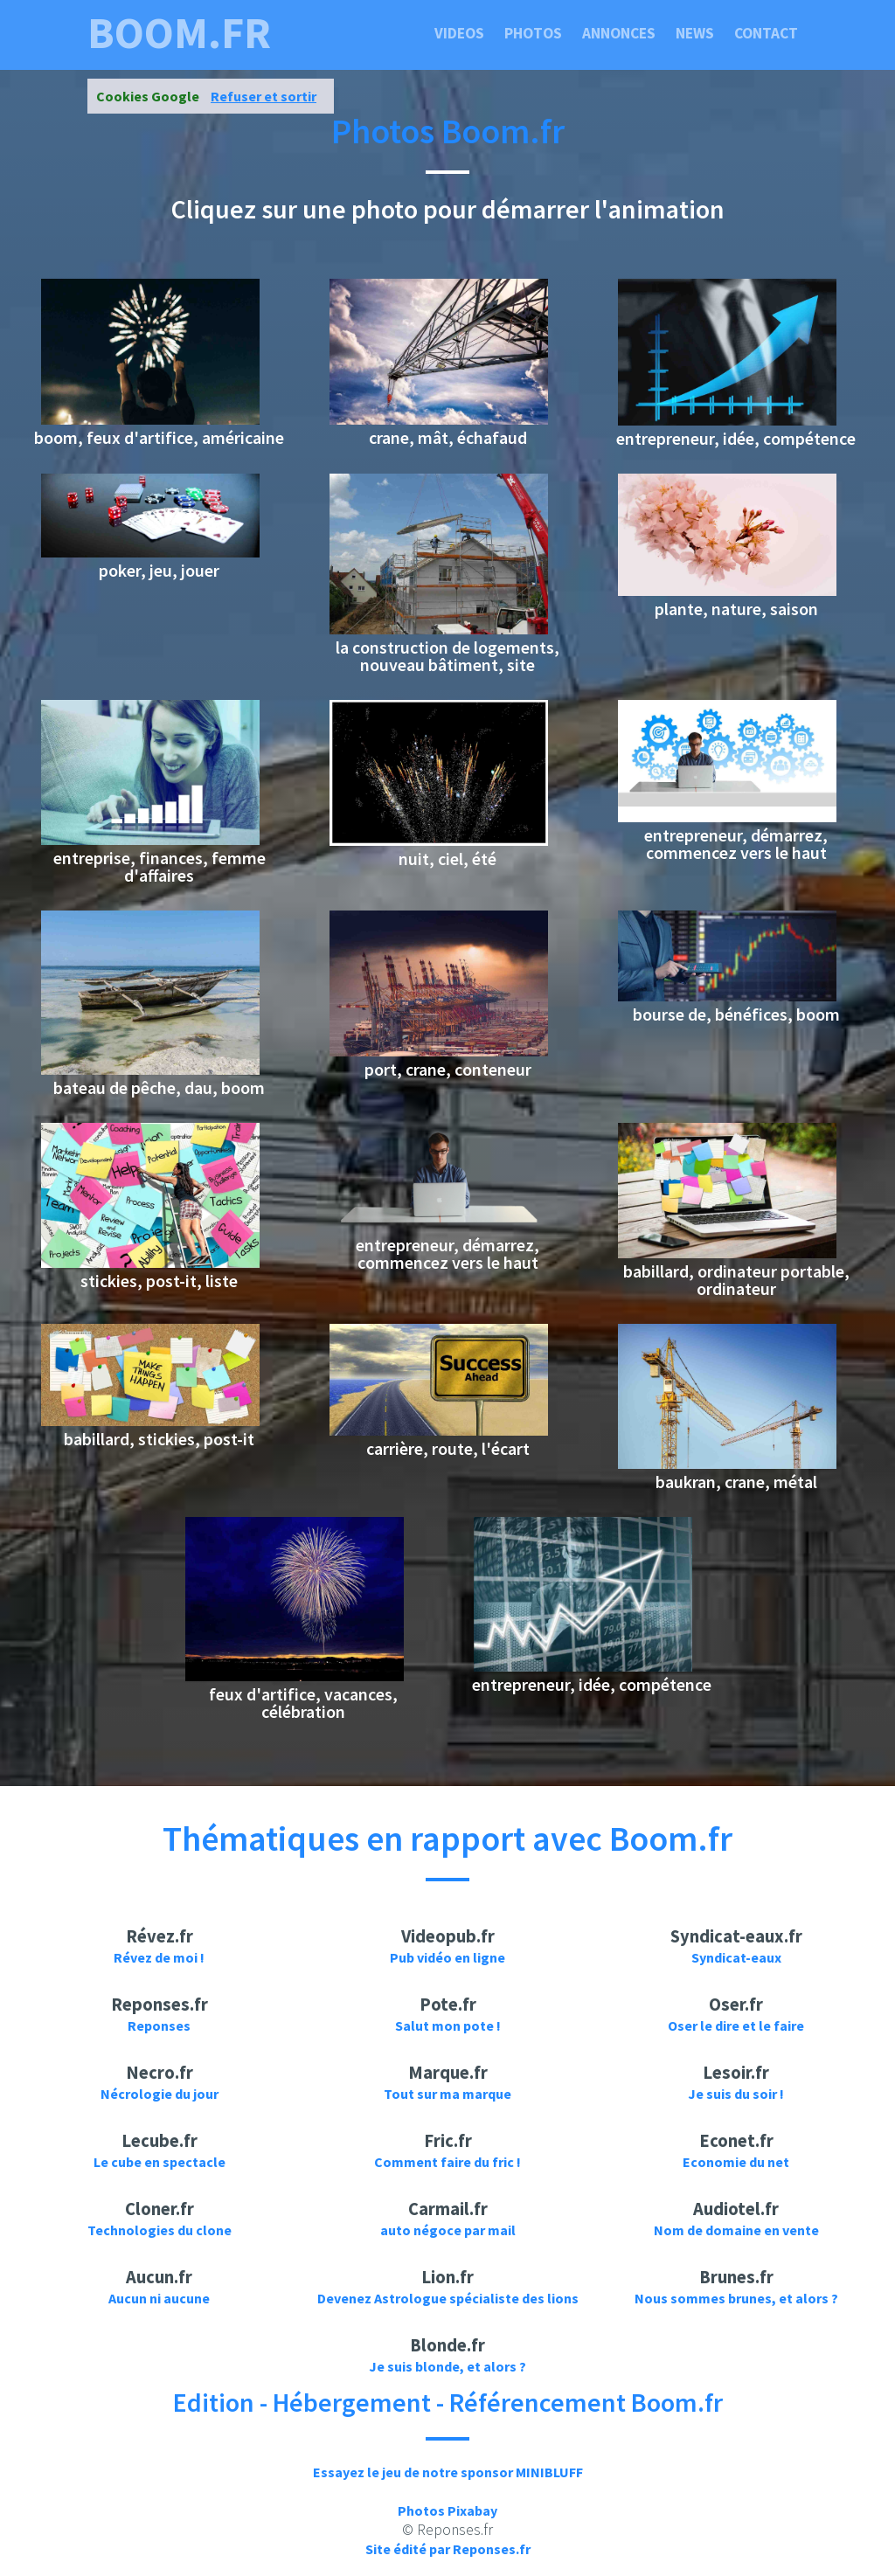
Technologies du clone (159, 2230)
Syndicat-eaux (736, 1957)
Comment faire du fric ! (447, 2162)
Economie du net (736, 2162)
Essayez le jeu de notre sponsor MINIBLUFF (448, 2472)
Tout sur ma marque (447, 2093)
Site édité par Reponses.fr (448, 2549)
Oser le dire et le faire (736, 2025)
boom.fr (179, 33)
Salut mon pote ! (448, 2025)
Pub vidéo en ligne (447, 1957)
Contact (766, 33)
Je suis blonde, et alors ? (447, 2366)
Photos (533, 33)
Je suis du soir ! (736, 2093)
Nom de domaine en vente (736, 2230)
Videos (459, 33)
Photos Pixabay (447, 2510)
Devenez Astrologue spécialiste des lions (448, 2298)
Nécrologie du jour (160, 2093)
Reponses (159, 2025)
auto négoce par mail (448, 2230)
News (695, 33)
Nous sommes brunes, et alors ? (736, 2298)
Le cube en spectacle (159, 2162)
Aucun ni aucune (159, 2298)
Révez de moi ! (159, 1957)
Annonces (619, 33)
